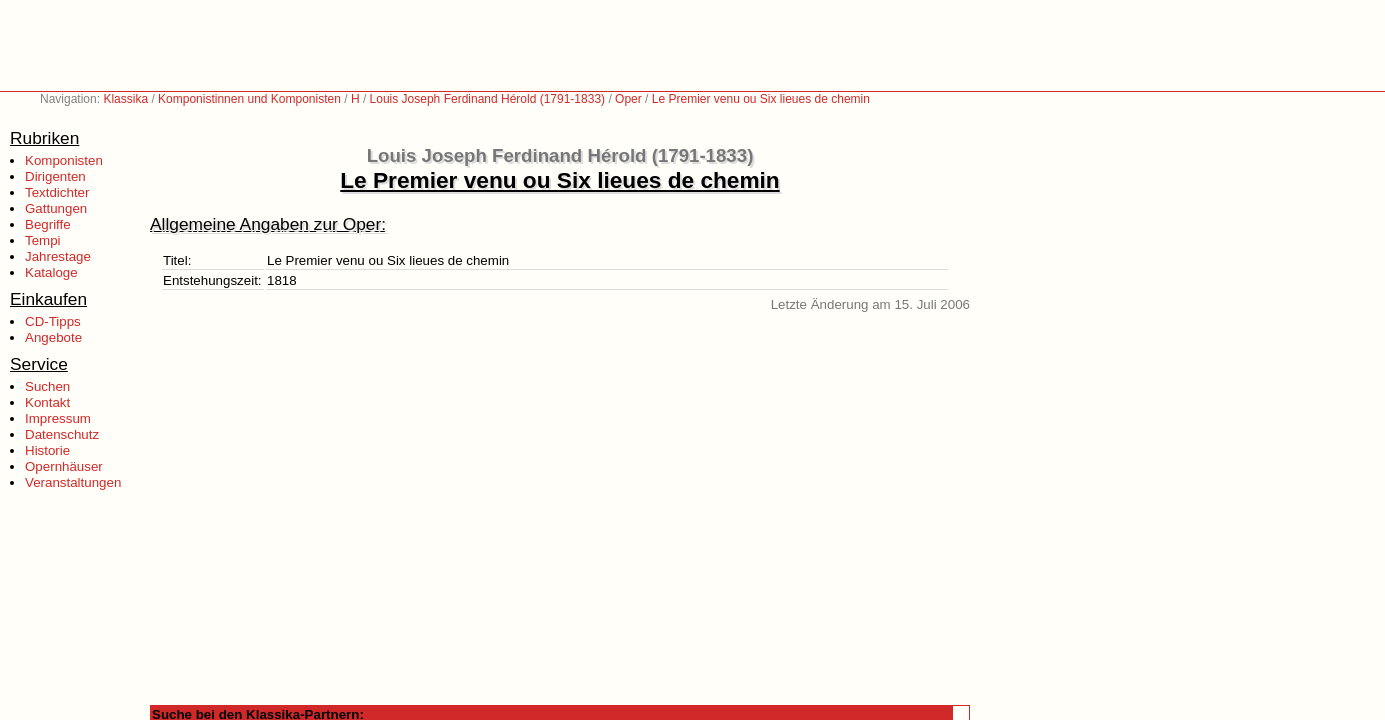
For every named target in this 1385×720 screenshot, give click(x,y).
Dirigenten (55, 176)
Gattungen (56, 208)
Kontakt (47, 402)
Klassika (125, 99)
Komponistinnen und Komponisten (249, 99)
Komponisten (64, 160)
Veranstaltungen (73, 482)
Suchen (47, 386)
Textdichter (57, 192)
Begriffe (48, 224)
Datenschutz (62, 434)
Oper (628, 99)
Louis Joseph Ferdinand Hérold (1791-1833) (487, 99)
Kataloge (51, 272)
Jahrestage (58, 256)
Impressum (58, 418)
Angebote (53, 337)
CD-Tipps (53, 321)
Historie (47, 450)
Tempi (43, 240)
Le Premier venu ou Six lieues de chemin (761, 99)
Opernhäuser (64, 466)
